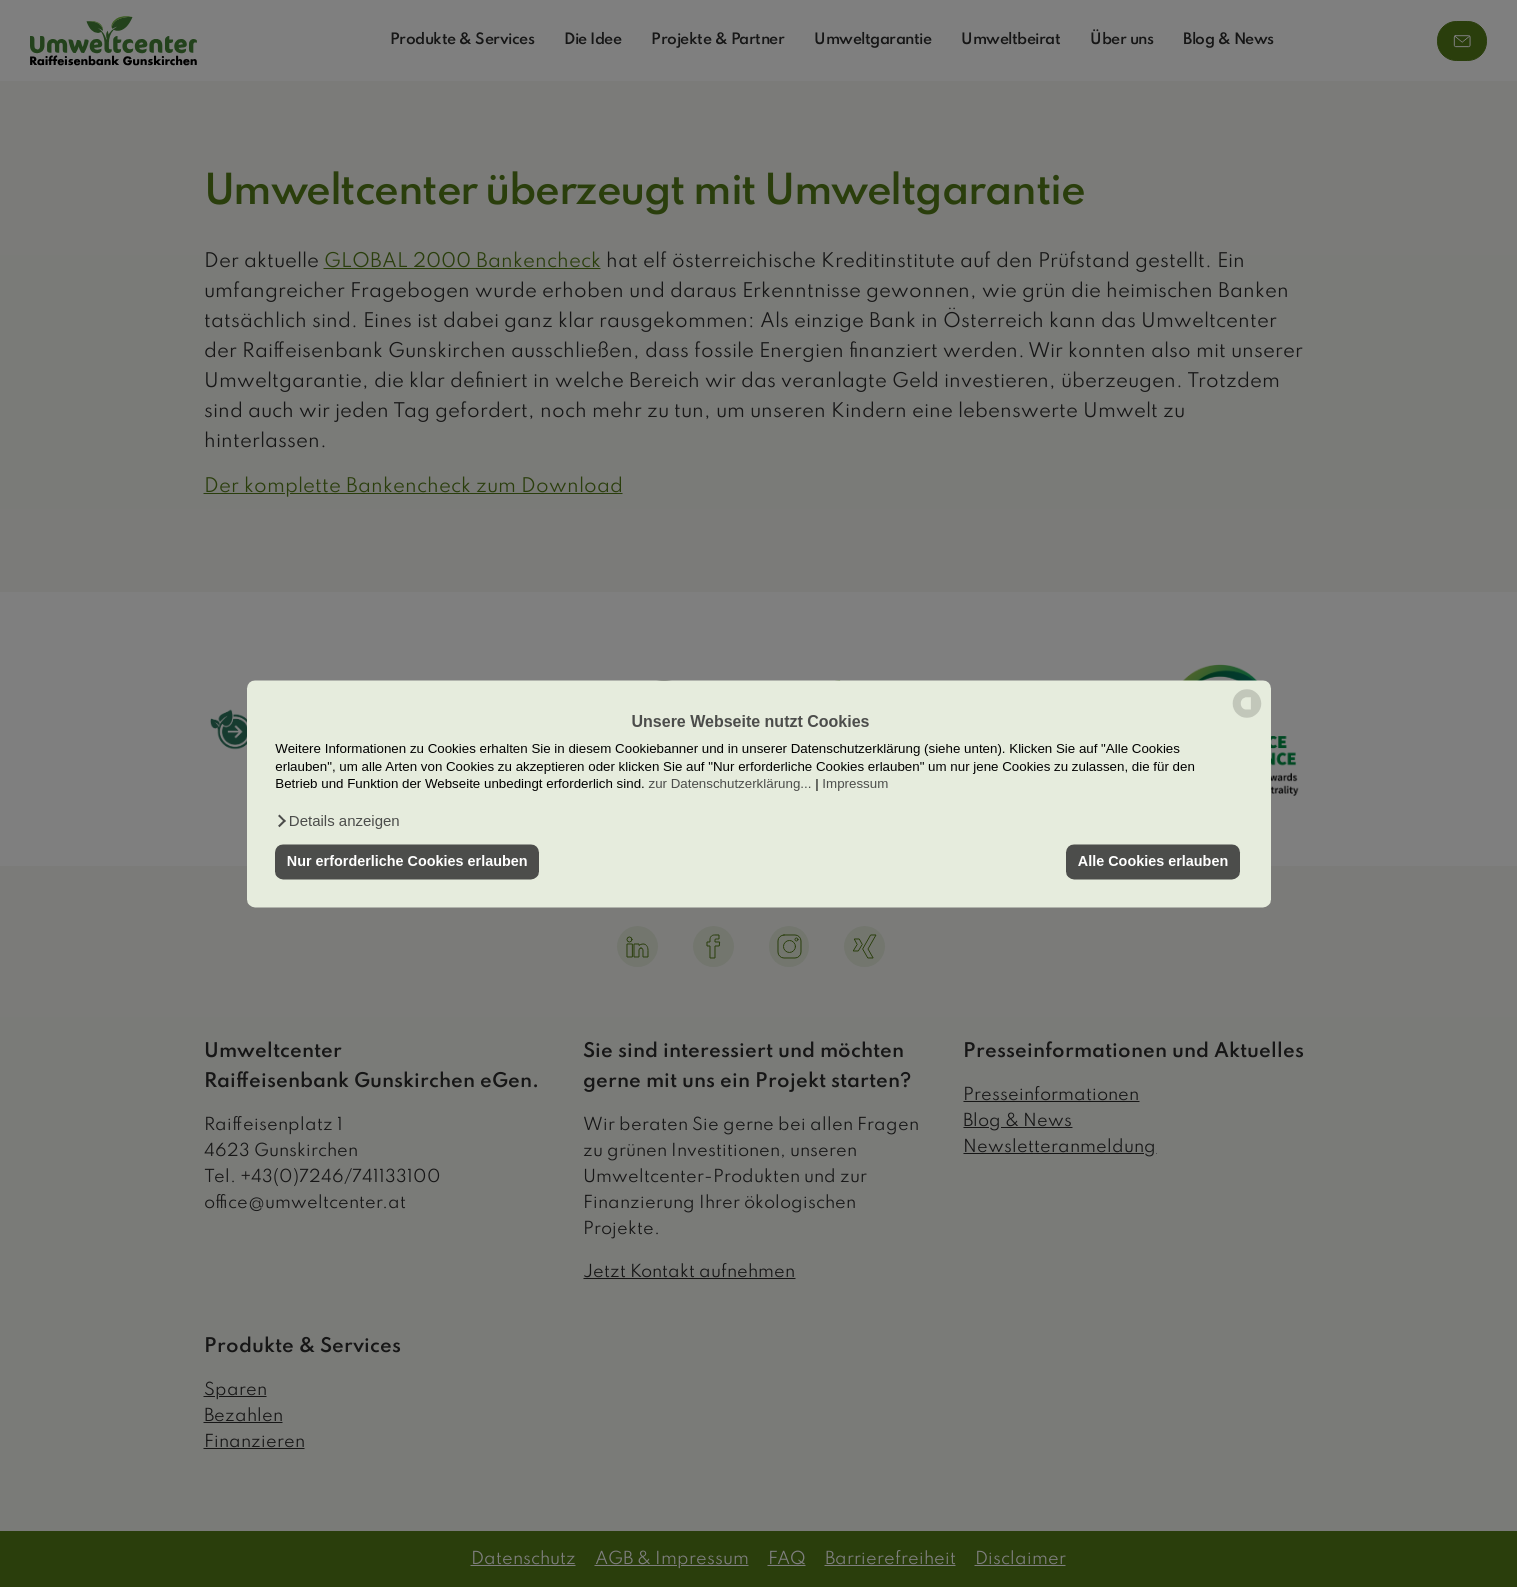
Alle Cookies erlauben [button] (1153, 862)
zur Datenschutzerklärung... (729, 783)
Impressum (855, 783)
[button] (337, 821)
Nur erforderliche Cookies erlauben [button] (407, 862)
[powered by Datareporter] (1247, 715)
